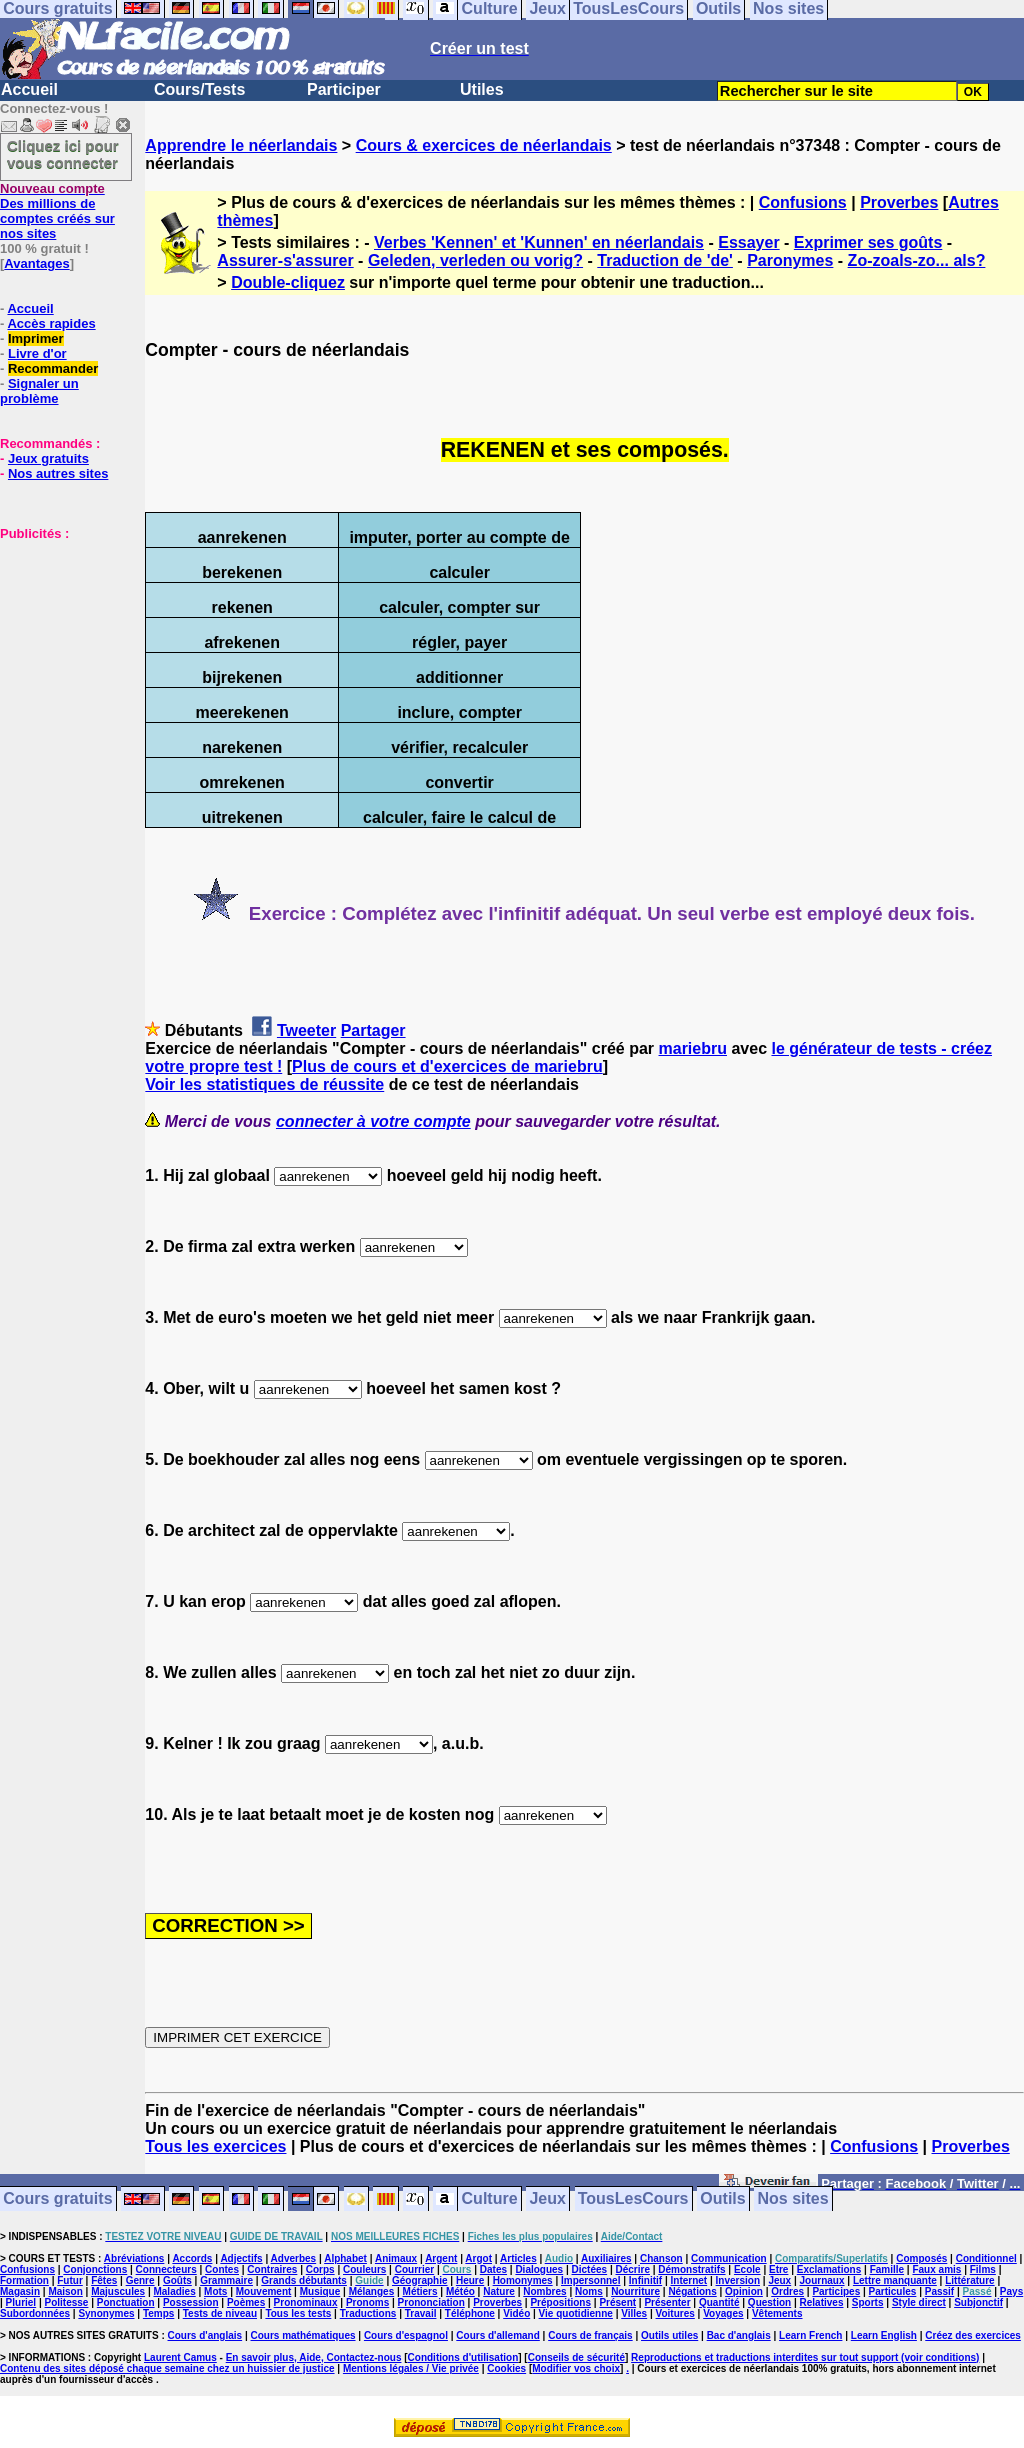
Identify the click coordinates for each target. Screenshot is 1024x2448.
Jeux (547, 2199)
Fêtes (104, 2280)
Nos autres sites (58, 473)
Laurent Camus (180, 2357)
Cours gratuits (57, 2199)
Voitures (675, 2313)
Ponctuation (126, 2302)
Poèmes (246, 2302)
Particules (893, 2291)
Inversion (738, 2280)
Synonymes (106, 2313)
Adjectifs (241, 2258)
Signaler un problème (39, 391)
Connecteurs (166, 2269)
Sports (868, 2302)
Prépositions (560, 2302)
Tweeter (306, 1030)
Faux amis (936, 2269)
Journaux (822, 2280)
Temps (159, 2313)
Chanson (661, 2258)
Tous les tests (298, 2313)
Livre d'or (37, 353)
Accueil (29, 89)
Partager (373, 1030)
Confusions (803, 202)
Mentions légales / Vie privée (411, 2368)
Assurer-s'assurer (285, 260)
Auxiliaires (606, 2258)
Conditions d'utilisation (463, 2357)
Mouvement (264, 2291)
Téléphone (470, 2313)
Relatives (822, 2302)
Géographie (420, 2280)
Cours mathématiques (303, 2335)
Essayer (748, 242)
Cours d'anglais (205, 2335)
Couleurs (364, 2269)
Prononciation (431, 2302)
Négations (692, 2291)
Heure (470, 2280)
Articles (518, 2258)
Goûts (177, 2280)
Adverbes (294, 2258)
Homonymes (523, 2280)
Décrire (632, 2269)
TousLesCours (633, 2199)
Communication (729, 2258)
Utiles (482, 89)
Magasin (20, 2291)
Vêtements (777, 2313)
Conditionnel (986, 2258)
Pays (1011, 2291)
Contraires (272, 2269)
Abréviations (134, 2258)
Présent (617, 2302)
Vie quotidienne (576, 2313)
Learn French (810, 2335)
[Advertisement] (60, 641)
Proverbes (899, 202)
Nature (499, 2291)
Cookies (506, 2368)
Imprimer (36, 338)
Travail (421, 2313)
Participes (836, 2291)
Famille (887, 2269)
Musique (320, 2291)
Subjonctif (978, 2302)
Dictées (590, 2269)
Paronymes (790, 260)
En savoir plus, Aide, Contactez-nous (314, 2357)
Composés (921, 2258)
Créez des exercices (973, 2335)
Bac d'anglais (739, 2335)
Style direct (919, 2302)
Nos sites (793, 2199)
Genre (140, 2280)
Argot (478, 2258)
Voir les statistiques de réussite (264, 1084)
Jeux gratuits (48, 458)
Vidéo (516, 2313)
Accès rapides (51, 323)
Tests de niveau (220, 2313)
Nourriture (635, 2291)
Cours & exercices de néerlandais (484, 145)
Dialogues (539, 2269)
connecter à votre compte (373, 1121)
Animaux (396, 2258)
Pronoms (367, 2302)
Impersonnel (590, 2280)
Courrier (414, 2269)
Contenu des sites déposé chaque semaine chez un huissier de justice (167, 2368)
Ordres (787, 2291)
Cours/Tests (199, 89)
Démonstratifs (691, 2269)
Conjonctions (95, 2269)
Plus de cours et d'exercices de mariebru (447, 1066)
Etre (778, 2269)
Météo (460, 2291)
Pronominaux (306, 2302)
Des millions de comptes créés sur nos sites (57, 211)
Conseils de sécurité (576, 2357)
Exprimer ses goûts (868, 242)
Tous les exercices (215, 2146)
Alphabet (345, 2258)
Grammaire (226, 2280)
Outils (722, 2199)
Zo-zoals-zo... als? (917, 260)
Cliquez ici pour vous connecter (63, 154)
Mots (215, 2291)
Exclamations (829, 2269)
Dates (493, 2269)
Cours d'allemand (498, 2335)
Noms (589, 2291)
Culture (490, 2199)
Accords (192, 2258)
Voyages (723, 2313)
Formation (24, 2280)
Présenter (667, 2302)
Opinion (744, 2291)
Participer (344, 89)
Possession (191, 2302)
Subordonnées (35, 2313)
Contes (222, 2269)
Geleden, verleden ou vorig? (475, 260)
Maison (65, 2291)
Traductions (368, 2313)
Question (769, 2302)
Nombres (544, 2291)
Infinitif (645, 2280)
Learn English (884, 2335)
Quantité (719, 2302)
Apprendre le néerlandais (241, 145)
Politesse (67, 2302)
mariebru (693, 1048)
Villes (634, 2313)
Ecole (747, 2269)
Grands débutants (304, 2280)
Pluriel (21, 2302)
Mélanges (372, 2291)
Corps (320, 2269)
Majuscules (118, 2291)
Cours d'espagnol (406, 2335)
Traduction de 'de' (665, 260)
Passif (939, 2291)
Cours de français (590, 2335)
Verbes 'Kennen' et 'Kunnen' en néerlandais (539, 242)
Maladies (174, 2291)
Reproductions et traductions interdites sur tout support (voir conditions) (805, 2357)
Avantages (36, 263)
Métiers (420, 2291)
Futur (70, 2280)
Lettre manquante (895, 2280)
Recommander (53, 368)
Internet (689, 2280)
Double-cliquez (288, 282)
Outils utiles (669, 2335)
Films (983, 2269)
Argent (441, 2258)
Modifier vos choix (576, 2368)
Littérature (969, 2280)
